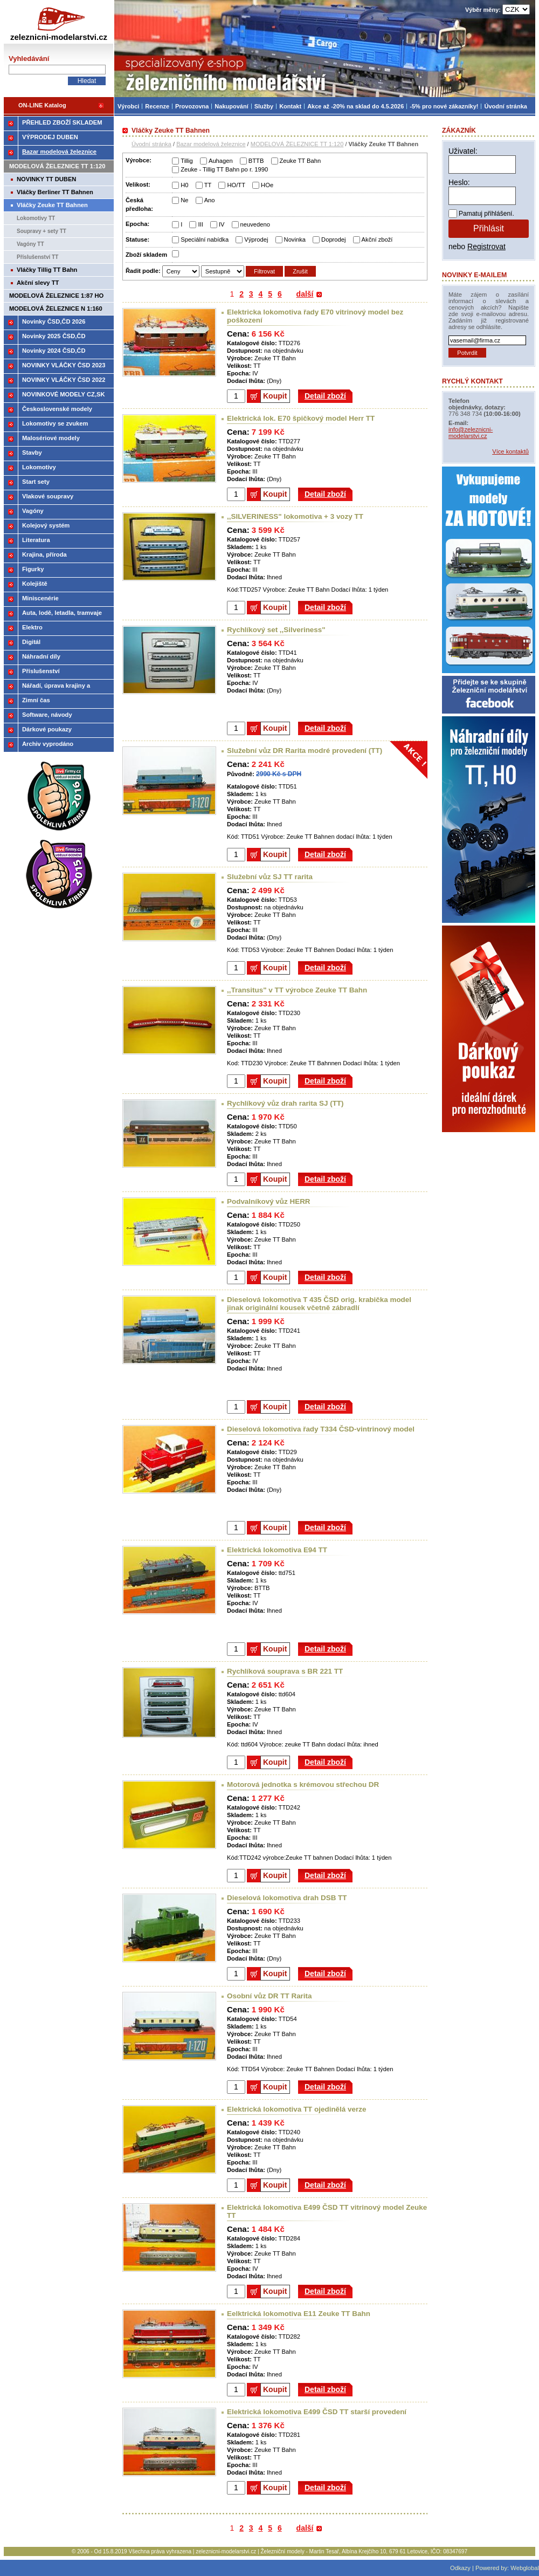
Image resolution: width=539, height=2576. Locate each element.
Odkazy (460, 2568)
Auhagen (221, 160)
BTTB (256, 160)
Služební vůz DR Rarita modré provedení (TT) (304, 750)
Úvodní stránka (151, 144)
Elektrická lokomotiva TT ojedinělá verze (296, 2109)
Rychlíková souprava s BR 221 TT (285, 1671)
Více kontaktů (510, 451)
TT (208, 185)
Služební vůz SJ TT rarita (270, 877)
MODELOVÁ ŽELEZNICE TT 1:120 (297, 144)
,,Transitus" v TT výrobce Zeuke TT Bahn (297, 990)
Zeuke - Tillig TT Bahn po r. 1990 (224, 169)
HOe (267, 185)
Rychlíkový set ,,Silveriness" (276, 630)
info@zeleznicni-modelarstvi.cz (470, 432)
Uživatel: (463, 151)
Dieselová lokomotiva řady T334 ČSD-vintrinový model (320, 1429)
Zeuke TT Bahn (300, 160)
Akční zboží (377, 239)
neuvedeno (255, 224)
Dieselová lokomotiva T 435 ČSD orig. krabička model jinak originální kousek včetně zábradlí (319, 1304)
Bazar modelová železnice (210, 144)
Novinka (295, 239)
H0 (184, 185)
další (305, 294)
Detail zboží (325, 396)
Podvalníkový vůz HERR (268, 1201)
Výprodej (256, 239)
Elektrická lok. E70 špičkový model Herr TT (301, 418)
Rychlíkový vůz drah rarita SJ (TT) (285, 1103)
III (200, 224)
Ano (209, 200)
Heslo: (459, 182)
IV (222, 224)
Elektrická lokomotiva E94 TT (277, 1550)
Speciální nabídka (205, 239)
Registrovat (486, 246)
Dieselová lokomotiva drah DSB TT (287, 1898)
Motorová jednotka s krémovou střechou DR (303, 1784)
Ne (184, 200)
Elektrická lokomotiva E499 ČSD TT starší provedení (316, 2412)
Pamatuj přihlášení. (486, 213)
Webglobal (524, 2568)
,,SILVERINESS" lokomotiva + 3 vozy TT (295, 516)
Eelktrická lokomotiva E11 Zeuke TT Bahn (298, 2314)
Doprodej (333, 239)
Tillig (187, 160)
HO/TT (236, 185)
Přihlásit (488, 228)
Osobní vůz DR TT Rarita (269, 1996)
